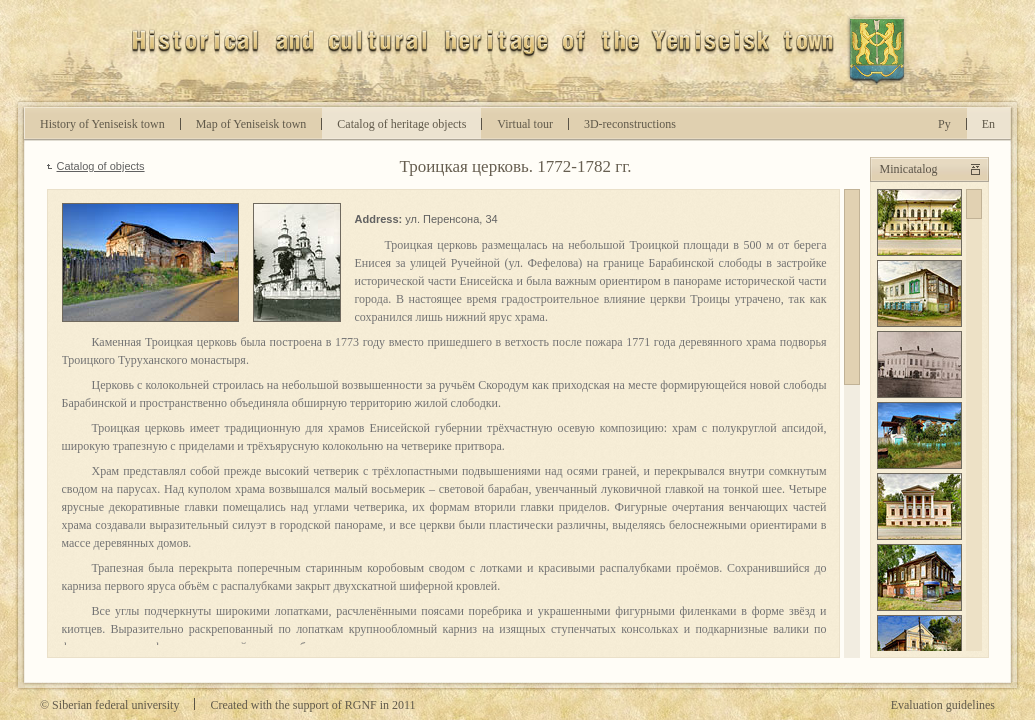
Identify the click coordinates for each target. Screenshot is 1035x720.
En (988, 124)
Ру (944, 124)
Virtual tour (525, 124)
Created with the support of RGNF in (312, 705)
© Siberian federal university (109, 705)
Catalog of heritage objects (401, 124)
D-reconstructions (630, 124)
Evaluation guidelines (943, 705)
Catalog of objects (101, 166)
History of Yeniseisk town (102, 124)
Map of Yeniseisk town (251, 124)
